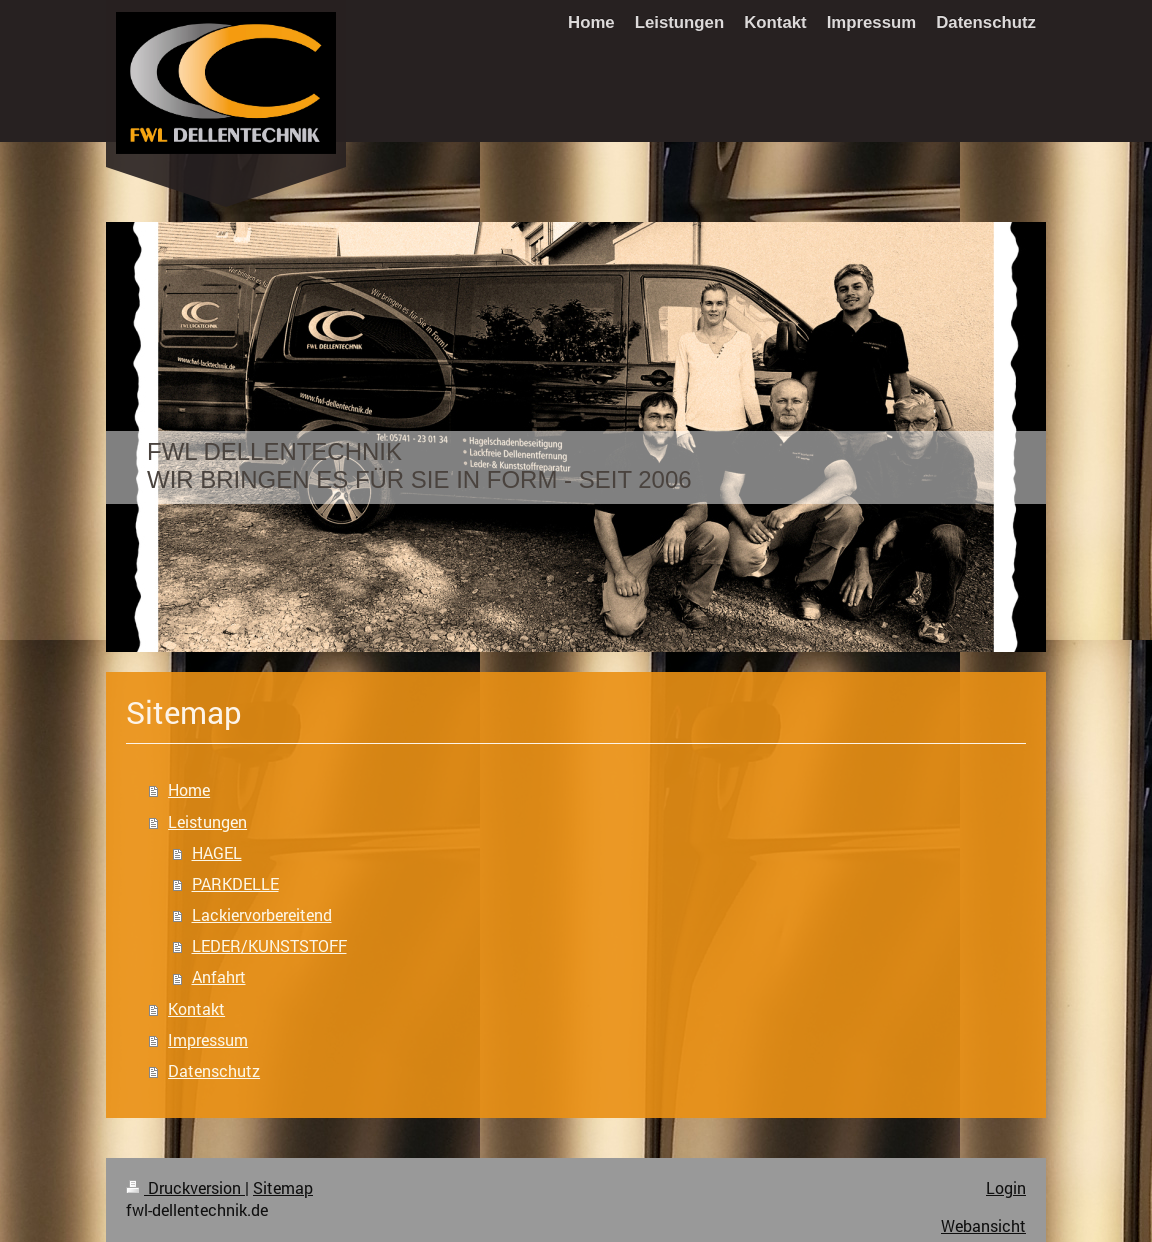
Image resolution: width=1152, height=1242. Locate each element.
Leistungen (207, 822)
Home (189, 790)
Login (1006, 1188)
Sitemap (283, 1188)
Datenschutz (214, 1071)
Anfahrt (219, 977)
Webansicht (983, 1226)
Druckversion (185, 1188)
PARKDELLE (235, 884)
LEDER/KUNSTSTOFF (269, 946)
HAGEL (217, 853)
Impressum (208, 1040)
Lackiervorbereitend (262, 915)
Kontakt (196, 1009)
